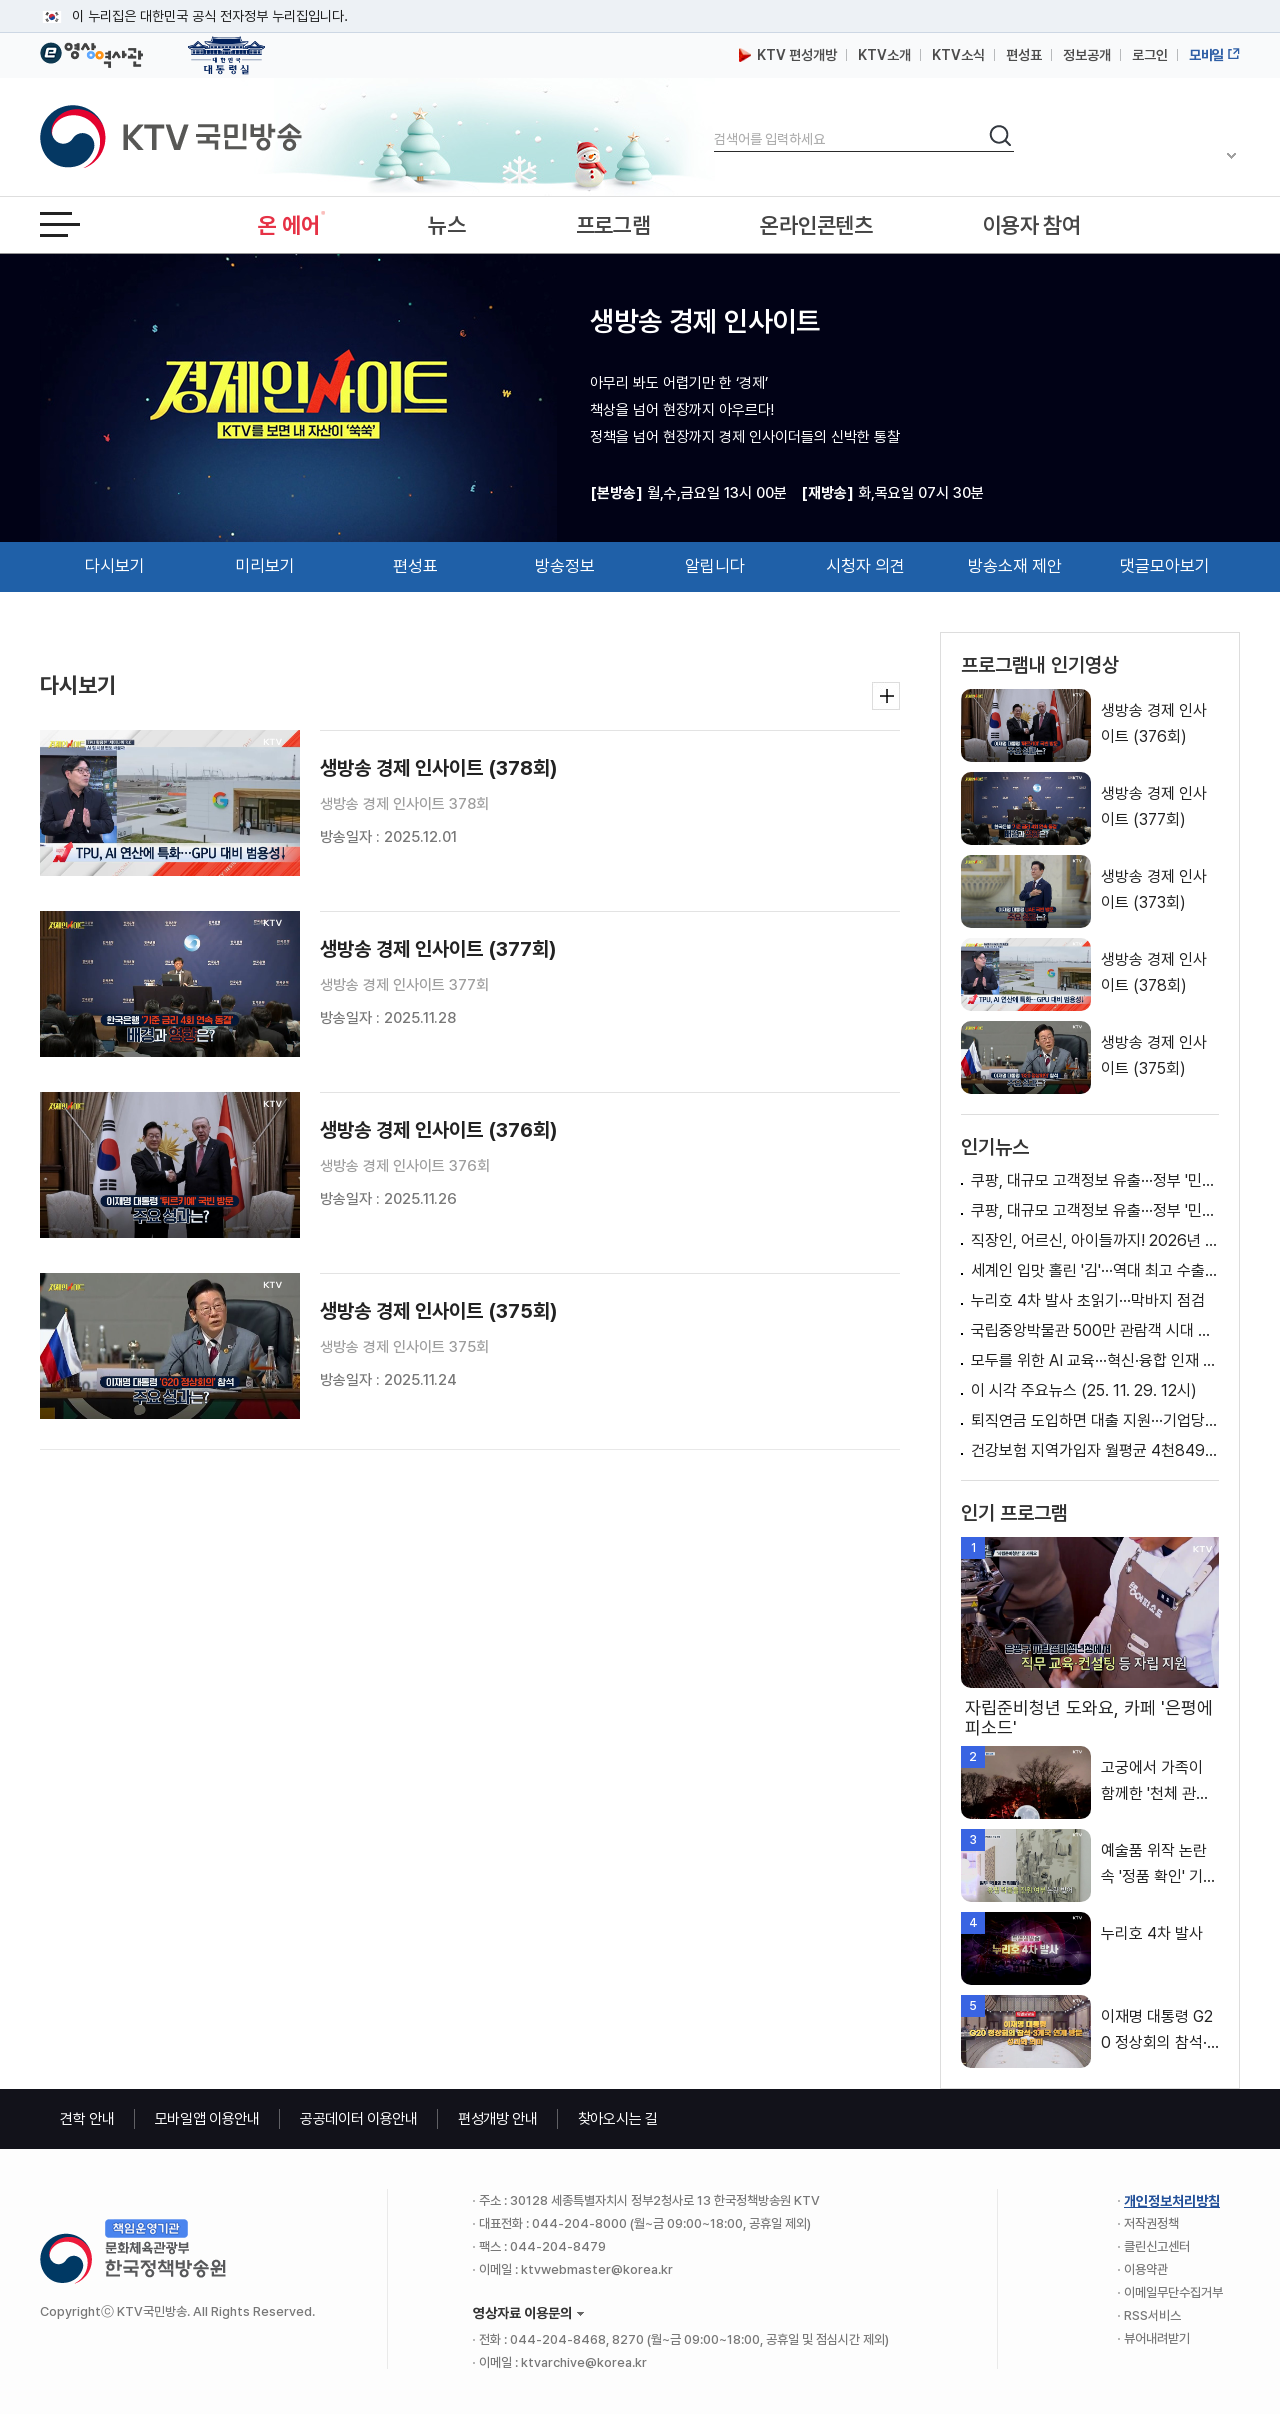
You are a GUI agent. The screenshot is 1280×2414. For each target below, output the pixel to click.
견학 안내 (87, 2119)
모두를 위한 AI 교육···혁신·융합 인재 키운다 (1095, 1360)
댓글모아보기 (1165, 566)
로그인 (1150, 55)
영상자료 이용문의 (522, 2313)
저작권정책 (1151, 2223)
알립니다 (715, 566)
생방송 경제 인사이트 (705, 321)
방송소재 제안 (1015, 566)
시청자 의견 (865, 566)
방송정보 (565, 566)
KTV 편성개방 (788, 55)
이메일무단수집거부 (1173, 2292)
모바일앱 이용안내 (207, 2119)
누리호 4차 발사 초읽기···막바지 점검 (1088, 1300)
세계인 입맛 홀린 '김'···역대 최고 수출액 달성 (1095, 1270)
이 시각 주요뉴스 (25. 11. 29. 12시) (1084, 1390)
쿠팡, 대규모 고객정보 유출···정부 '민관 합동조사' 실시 (1095, 1180)
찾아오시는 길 (618, 2119)
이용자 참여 (1032, 225)
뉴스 (446, 225)
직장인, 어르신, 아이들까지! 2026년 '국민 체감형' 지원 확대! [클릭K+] (1095, 1240)
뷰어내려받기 (1157, 2338)
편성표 (1024, 55)
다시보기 (115, 566)
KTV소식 (958, 55)
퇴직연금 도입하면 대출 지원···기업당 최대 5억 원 (1095, 1420)
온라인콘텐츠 (816, 225)
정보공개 (1087, 55)
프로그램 (613, 225)
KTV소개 (884, 55)
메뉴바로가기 (0, 0)
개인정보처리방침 (1172, 2201)
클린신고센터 (1157, 2246)
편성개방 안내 (498, 2119)
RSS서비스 (1152, 2315)
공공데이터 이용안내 (359, 2119)
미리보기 (265, 566)
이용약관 (1146, 2269)
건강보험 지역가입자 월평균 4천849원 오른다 (1095, 1450)
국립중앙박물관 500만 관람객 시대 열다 (1095, 1330)
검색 (714, 122)
